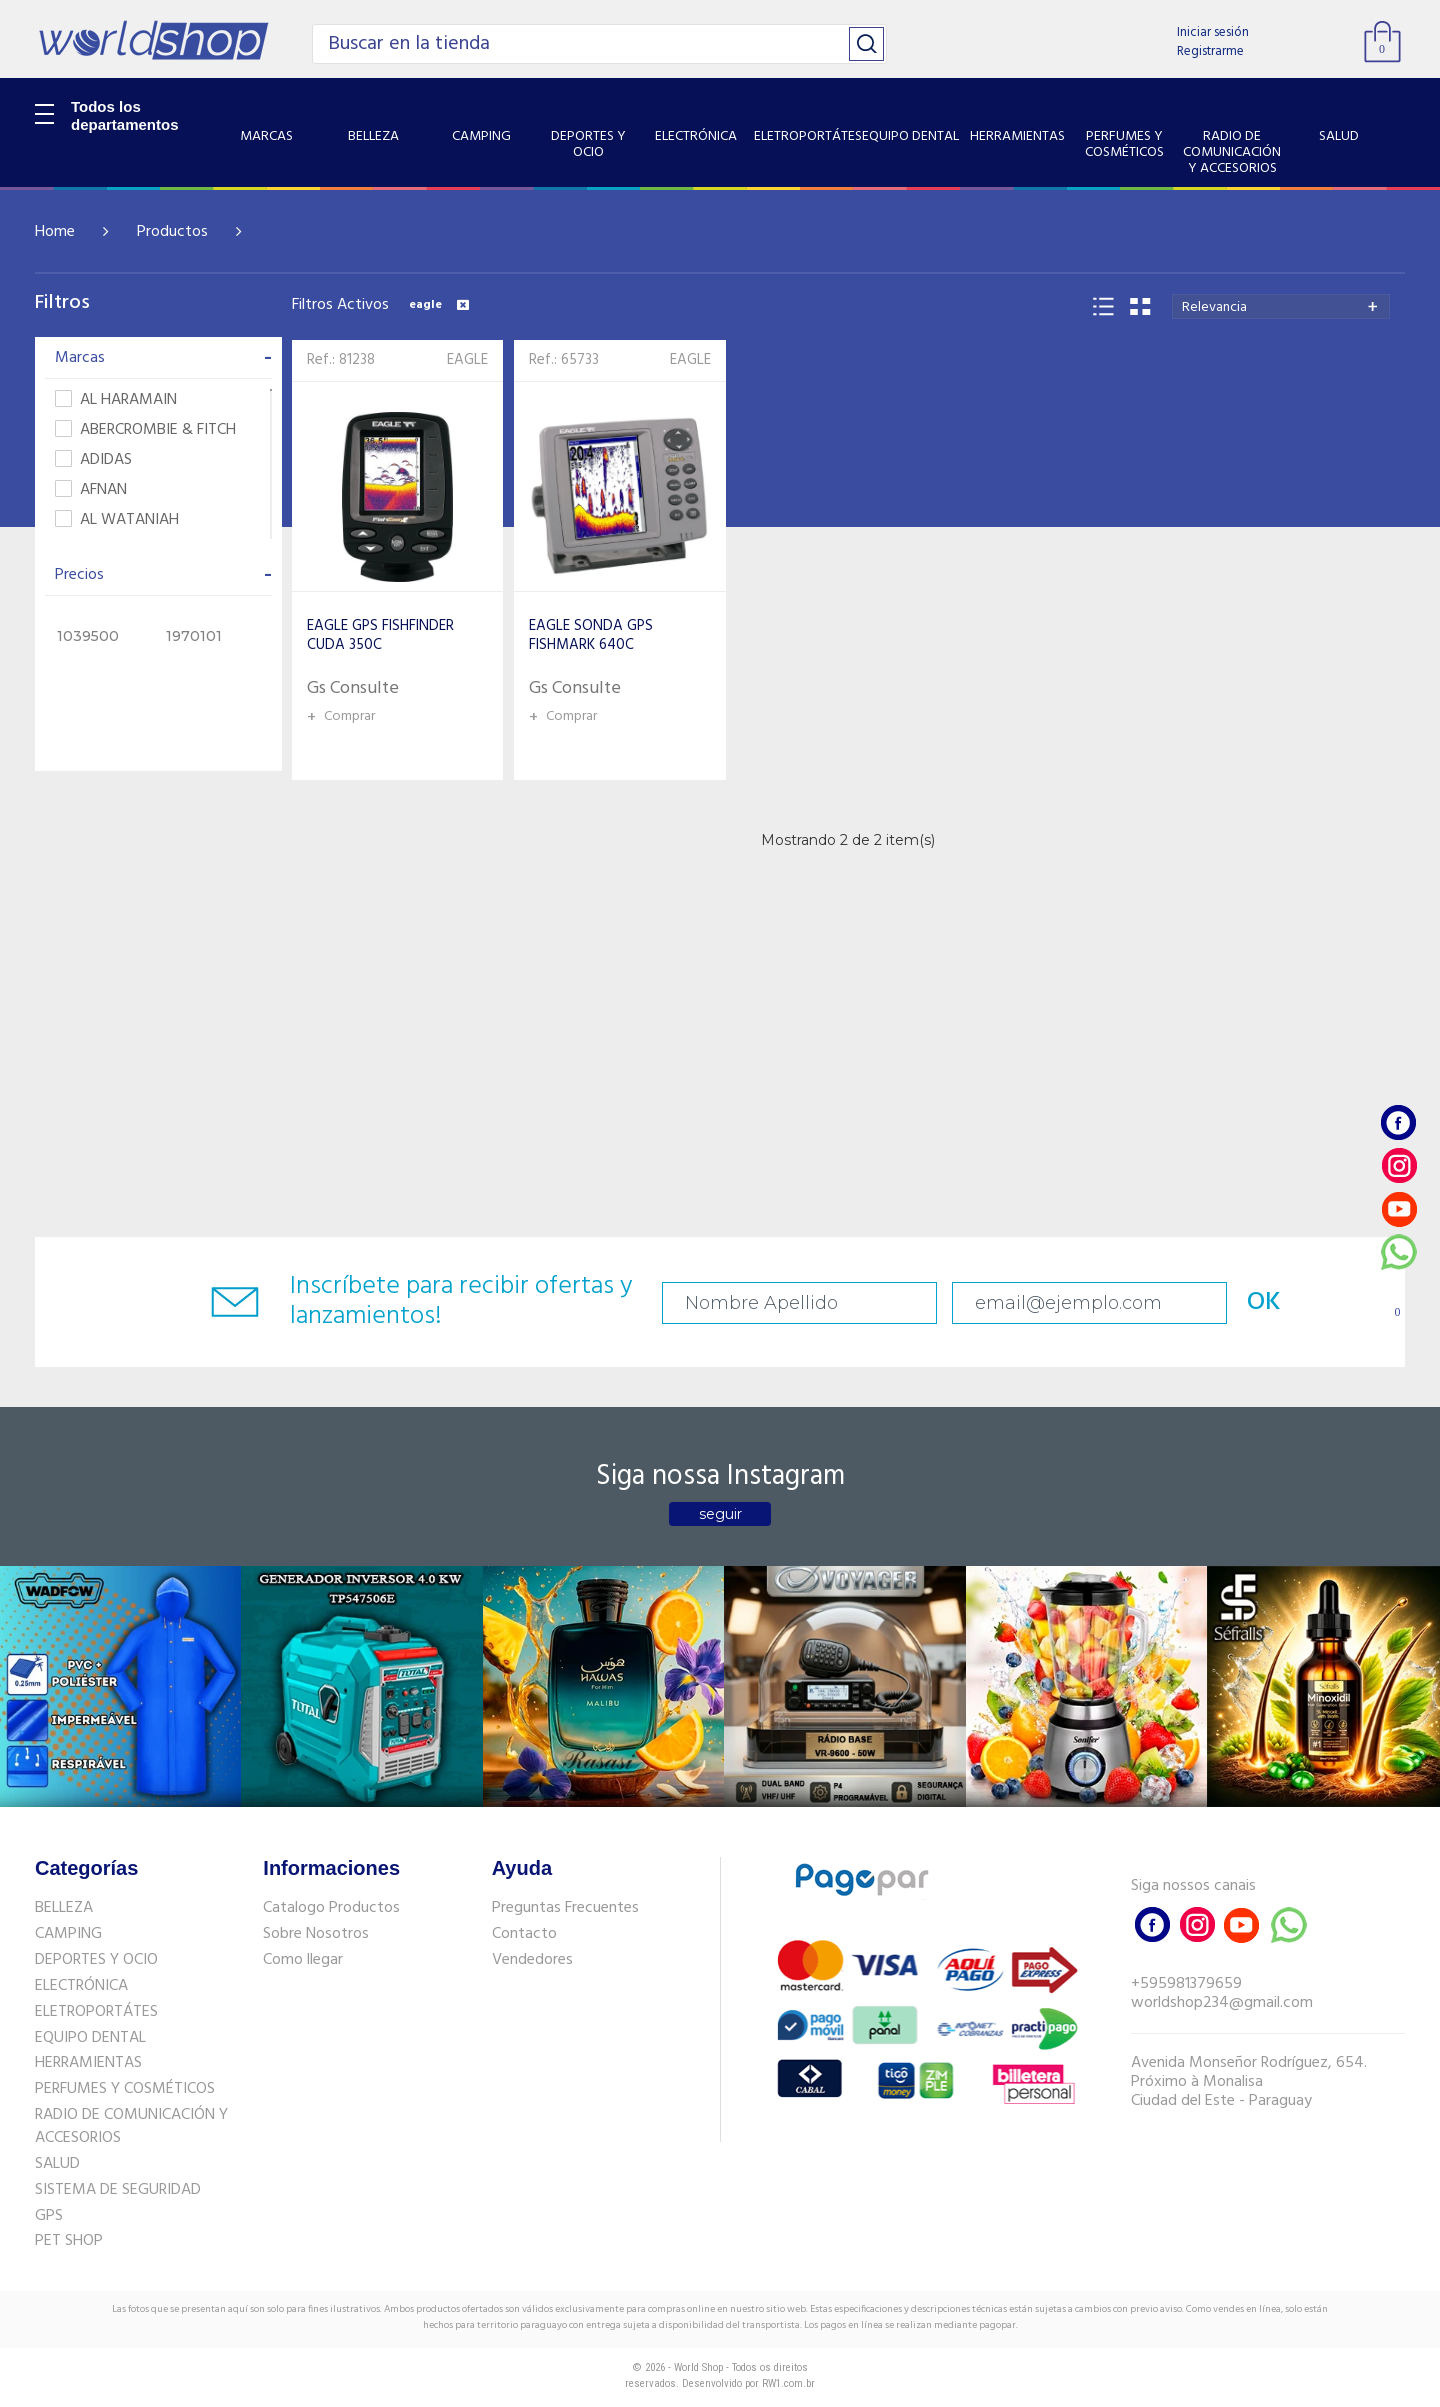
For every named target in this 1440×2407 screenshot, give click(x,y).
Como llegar (303, 1960)
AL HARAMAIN (116, 400)
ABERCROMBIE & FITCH (145, 430)
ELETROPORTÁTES (96, 2012)
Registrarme (1210, 51)
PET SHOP (69, 2241)
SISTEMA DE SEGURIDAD (118, 2190)
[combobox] (1281, 306)
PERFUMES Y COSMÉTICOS (125, 2089)
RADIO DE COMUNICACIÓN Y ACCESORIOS (131, 2126)
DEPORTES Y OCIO (96, 1960)
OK (1264, 1302)
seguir (720, 1514)
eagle (439, 305)
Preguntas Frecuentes (565, 1908)
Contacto (524, 1934)
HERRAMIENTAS (88, 2063)
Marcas (163, 358)
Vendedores (532, 1960)
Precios (163, 575)
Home (55, 232)
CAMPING (68, 1934)
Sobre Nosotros (316, 1934)
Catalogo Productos (331, 1908)
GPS (49, 2216)
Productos (172, 232)
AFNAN (91, 490)
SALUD (57, 2164)
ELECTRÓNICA (81, 1986)
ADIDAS (93, 460)
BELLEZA (64, 1908)
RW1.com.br (788, 2383)
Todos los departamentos (125, 115)
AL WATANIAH (117, 520)
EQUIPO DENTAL (90, 2038)
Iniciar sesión (1213, 32)
